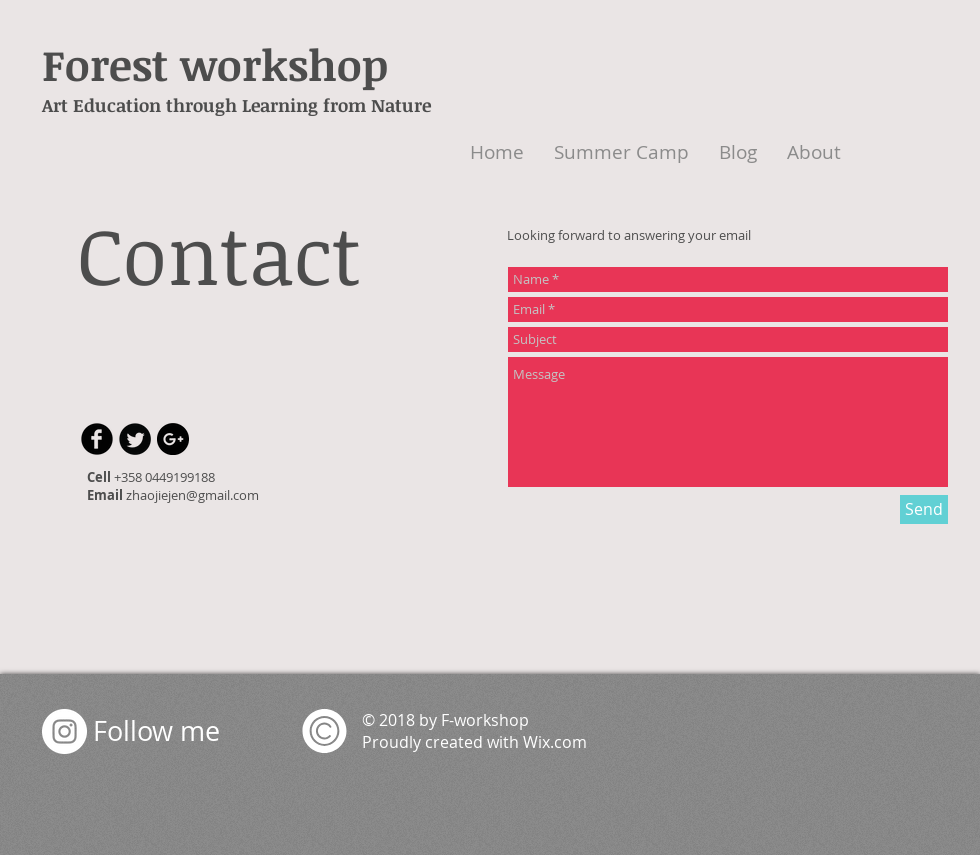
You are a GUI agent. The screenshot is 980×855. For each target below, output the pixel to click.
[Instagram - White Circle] (64, 731)
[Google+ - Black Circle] (173, 439)
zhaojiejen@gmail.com (192, 495)
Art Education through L (146, 105)
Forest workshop (215, 64)
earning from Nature (343, 105)
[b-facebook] (97, 439)
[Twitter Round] (135, 439)
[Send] (924, 509)
